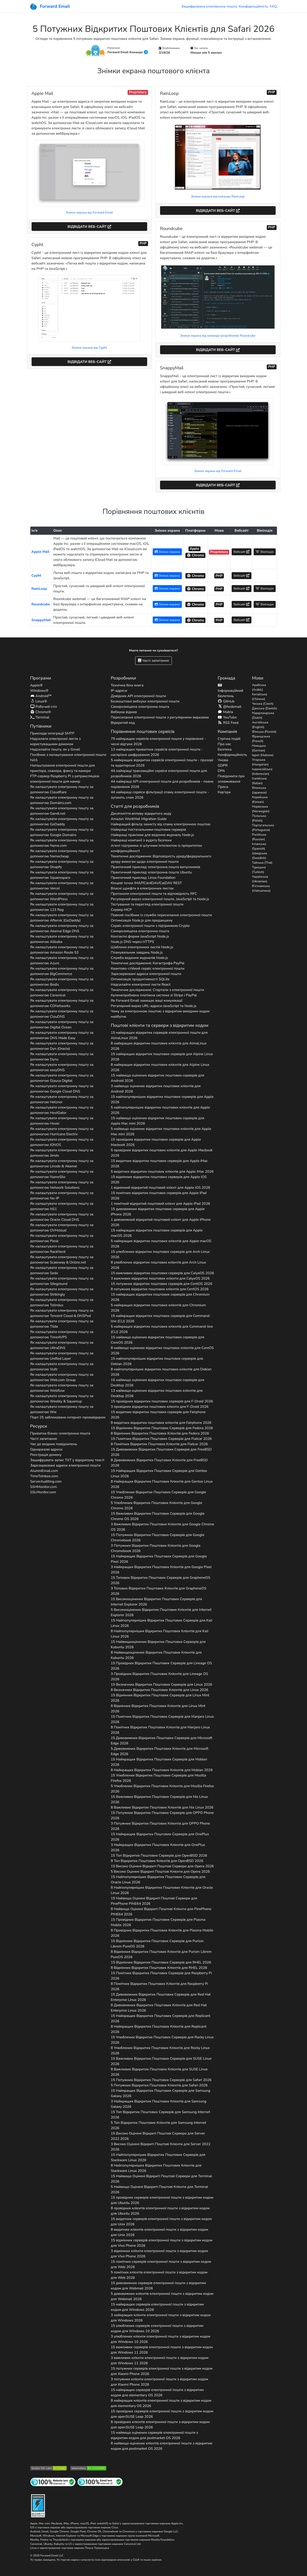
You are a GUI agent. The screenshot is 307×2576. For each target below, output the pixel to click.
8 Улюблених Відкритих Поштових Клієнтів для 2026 (160, 2050)
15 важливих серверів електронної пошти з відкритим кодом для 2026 (162, 2350)
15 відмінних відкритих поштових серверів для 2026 (159, 1179)
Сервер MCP (121, 909)
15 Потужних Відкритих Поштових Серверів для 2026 (157, 1537)
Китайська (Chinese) (259, 696)
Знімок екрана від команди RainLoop (218, 196)
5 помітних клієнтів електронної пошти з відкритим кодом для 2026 (159, 2275)
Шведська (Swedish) (259, 855)
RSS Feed (228, 722)
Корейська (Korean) (260, 799)
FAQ (273, 6)
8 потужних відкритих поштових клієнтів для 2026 (160, 1289)
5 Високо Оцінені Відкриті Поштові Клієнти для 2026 (160, 1871)
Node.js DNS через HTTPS (132, 941)
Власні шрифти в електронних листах (142, 888)
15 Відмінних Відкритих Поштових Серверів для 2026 (162, 1428)
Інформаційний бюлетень (230, 690)
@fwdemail (229, 706)
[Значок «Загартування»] (38, 2505)
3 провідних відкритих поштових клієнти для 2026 (160, 1406)
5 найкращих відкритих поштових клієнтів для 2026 (161, 1244)
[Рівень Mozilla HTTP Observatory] (88, 2468)
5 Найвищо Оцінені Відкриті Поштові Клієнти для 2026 (159, 2189)
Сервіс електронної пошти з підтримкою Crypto (150, 925)
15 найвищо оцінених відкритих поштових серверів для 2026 (157, 1078)
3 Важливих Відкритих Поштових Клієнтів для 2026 (162, 1527)
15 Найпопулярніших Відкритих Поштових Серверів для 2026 (161, 1623)
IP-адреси (119, 690)
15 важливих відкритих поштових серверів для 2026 (162, 1273)
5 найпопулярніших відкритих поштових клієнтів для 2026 (160, 1110)
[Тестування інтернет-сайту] (53, 2482)
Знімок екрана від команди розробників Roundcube (217, 336)
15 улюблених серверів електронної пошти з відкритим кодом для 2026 (157, 2328)
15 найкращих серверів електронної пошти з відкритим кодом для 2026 (157, 2307)
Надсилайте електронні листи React (141, 984)
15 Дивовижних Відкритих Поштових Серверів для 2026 (161, 1452)
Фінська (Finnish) (264, 732)
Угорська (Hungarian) (260, 762)
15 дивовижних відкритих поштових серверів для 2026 (158, 1212)
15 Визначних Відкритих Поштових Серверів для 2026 (161, 1684)
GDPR (222, 765)
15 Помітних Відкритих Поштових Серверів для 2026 (161, 1438)
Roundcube (40, 604)
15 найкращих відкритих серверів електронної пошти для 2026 (159, 1035)
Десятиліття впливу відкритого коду (141, 813)
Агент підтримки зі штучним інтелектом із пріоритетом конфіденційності (156, 848)
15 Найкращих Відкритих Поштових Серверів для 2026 (159, 1473)
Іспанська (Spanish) (259, 846)
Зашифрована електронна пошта (209, 6)
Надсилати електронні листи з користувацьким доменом (55, 741)
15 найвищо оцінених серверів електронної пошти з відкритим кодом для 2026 (154, 2435)
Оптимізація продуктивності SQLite (140, 979)
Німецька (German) (259, 748)
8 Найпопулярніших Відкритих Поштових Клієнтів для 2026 (159, 1634)
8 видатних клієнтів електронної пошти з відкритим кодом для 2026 (159, 2232)
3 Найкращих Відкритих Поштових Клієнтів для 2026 (161, 1570)
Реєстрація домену (46, 1454)
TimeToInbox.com (44, 1476)
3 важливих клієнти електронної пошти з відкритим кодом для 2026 (159, 2360)
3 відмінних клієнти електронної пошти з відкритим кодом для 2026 (159, 2253)
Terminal (39, 717)
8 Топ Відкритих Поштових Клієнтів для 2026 (157, 1860)
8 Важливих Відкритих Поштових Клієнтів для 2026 (162, 1807)
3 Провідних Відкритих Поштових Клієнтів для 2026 (159, 1676)
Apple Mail (40, 551)
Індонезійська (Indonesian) (262, 771)
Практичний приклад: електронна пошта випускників (155, 867)
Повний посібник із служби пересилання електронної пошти (161, 915)
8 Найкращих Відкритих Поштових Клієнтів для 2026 (162, 1484)
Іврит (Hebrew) (263, 755)
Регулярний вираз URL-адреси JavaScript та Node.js (153, 1005)
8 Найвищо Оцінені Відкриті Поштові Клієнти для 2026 (161, 1912)
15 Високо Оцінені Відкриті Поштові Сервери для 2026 (162, 1866)
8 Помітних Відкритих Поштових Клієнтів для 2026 (159, 1444)
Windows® (39, 690)
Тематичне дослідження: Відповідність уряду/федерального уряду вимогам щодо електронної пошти (161, 859)
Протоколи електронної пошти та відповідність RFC (154, 893)
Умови (223, 760)
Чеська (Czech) (262, 704)
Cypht (36, 575)
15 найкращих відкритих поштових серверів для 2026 (162, 1057)
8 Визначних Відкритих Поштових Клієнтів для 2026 (159, 1689)
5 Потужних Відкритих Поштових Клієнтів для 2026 (159, 2085)
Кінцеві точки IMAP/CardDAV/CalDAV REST (146, 883)
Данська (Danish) (264, 708)
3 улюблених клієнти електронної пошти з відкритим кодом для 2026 (160, 2339)
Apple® (36, 685)
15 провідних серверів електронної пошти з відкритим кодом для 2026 (162, 2200)
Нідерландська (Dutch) (263, 715)
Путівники (41, 726)
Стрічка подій (229, 738)
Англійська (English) (260, 724)
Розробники (123, 678)
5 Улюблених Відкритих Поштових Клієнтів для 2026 (156, 1505)
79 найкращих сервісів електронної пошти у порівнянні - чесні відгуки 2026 (158, 741)
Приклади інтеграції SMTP (52, 733)
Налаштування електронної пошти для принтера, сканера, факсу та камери (62, 768)
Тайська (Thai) (262, 863)
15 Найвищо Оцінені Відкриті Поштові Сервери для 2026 (154, 1901)
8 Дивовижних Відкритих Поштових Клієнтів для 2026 (159, 1463)
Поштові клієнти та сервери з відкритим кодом (159, 1025)
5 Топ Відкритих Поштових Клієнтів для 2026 (158, 2125)
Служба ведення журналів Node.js (139, 957)
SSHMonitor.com (43, 1486)
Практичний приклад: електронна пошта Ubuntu (151, 872)
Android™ (41, 696)
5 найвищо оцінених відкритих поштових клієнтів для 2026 (161, 1131)
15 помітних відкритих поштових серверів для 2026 (159, 1195)
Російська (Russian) (259, 836)
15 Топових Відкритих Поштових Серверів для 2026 (160, 1580)
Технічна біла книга (127, 685)
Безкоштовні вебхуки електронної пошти (145, 701)
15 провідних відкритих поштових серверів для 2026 (156, 1142)
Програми (40, 678)
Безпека (224, 749)
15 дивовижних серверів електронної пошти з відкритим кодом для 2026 (158, 2286)
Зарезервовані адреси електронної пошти (65, 1465)
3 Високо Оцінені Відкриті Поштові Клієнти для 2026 (160, 2147)
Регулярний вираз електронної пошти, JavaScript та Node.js (160, 899)
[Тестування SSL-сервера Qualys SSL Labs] (48, 2468)
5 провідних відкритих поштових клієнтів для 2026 (162, 1153)
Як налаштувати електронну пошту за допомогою (62, 789)
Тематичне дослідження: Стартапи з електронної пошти (157, 989)
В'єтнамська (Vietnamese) (261, 888)
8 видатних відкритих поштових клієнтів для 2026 (161, 1422)
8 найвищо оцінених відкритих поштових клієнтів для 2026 (162, 1350)
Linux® (38, 701)
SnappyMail (41, 620)
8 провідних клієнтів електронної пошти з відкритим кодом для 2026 (160, 2211)
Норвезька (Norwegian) (260, 808)
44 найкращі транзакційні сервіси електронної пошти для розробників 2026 (159, 773)
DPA (221, 770)
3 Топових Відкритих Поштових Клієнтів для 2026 (158, 1591)
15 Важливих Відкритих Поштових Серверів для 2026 (158, 1516)
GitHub (226, 701)
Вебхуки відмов (124, 712)
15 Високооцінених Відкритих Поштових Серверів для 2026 (156, 1602)
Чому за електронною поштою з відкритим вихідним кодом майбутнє (160, 1014)
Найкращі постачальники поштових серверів (148, 829)
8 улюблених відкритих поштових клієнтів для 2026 (158, 1265)
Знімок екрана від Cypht (89, 348)
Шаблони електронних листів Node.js (142, 947)
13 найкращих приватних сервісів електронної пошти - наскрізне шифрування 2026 (157, 752)
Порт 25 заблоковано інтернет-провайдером (68, 1417)
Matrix (225, 712)
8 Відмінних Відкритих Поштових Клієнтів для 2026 (160, 1433)
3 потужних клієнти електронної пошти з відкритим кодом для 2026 (159, 2382)
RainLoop (39, 588)
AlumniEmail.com (44, 1470)
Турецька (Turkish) (259, 869)
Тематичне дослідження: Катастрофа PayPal (147, 963)
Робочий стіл (43, 706)
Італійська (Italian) (259, 780)
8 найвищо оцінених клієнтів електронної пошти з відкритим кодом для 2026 (161, 2446)
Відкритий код (123, 722)
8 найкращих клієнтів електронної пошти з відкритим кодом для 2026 (161, 2403)
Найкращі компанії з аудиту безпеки (141, 840)
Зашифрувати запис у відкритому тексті (67, 1460)
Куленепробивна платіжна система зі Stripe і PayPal (154, 995)
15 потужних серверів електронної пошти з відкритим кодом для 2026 (162, 2371)
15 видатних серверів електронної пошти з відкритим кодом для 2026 (161, 2221)
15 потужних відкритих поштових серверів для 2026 (161, 1283)
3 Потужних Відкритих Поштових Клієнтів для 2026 (155, 1548)
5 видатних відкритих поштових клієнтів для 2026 (162, 1171)
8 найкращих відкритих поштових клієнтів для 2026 (159, 1046)
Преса (223, 786)
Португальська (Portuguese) (263, 827)
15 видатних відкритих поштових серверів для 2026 (159, 1163)
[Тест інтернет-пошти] (100, 2482)
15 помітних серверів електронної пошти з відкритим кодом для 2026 (161, 2264)
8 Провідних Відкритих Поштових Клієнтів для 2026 (162, 1933)
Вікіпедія (264, 552)
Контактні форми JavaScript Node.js (140, 936)
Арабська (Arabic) (259, 687)
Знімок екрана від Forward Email (89, 212)
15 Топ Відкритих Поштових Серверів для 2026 (159, 1855)
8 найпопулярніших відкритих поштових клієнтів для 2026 (161, 1372)
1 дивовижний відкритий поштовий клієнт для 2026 (161, 1222)
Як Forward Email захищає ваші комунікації (146, 1000)
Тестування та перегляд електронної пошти (147, 904)
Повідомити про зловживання (231, 779)
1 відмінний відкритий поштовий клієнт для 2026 (160, 1187)
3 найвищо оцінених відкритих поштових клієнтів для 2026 (156, 1089)
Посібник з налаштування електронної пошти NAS (68, 757)
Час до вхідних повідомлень (53, 1444)
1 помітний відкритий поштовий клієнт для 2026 (160, 1203)
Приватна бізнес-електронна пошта (60, 1433)
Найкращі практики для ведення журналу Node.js (152, 834)
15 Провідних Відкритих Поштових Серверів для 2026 (161, 1666)
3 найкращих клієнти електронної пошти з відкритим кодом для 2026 (161, 2318)
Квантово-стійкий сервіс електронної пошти (147, 968)
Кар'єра (224, 792)
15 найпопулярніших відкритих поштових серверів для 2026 (162, 1099)
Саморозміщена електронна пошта (140, 706)
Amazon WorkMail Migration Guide (139, 818)
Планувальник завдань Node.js (137, 952)
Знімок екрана (167, 552)
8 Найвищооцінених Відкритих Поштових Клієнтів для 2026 (156, 1655)
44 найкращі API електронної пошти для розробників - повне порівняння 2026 (162, 784)
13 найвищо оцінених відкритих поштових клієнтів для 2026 (157, 1393)
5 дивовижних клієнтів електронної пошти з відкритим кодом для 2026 (162, 2296)
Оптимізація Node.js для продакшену (142, 920)
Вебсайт (241, 552)
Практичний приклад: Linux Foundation (143, 877)
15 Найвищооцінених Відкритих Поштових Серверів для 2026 (158, 1644)
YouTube (227, 717)
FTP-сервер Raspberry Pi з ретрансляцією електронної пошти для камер (65, 779)
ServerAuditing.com (46, 1481)
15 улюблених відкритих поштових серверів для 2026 (160, 1254)
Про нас (224, 744)
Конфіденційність (253, 6)
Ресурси (38, 1426)
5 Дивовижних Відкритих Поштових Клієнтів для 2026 (159, 1751)
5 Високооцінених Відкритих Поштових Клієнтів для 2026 (161, 1612)
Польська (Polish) (259, 818)
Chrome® (40, 712)
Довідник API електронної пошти (138, 696)
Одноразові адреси (46, 1449)
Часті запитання (153, 660)
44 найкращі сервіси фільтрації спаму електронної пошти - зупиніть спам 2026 (160, 795)
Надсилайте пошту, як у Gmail (55, 749)
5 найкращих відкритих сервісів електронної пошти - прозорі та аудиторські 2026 (162, 763)
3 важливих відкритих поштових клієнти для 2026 (160, 1278)
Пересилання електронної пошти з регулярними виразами (160, 717)
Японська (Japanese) (259, 790)
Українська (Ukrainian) (260, 879)
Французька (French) (261, 738)
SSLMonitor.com (43, 1492)
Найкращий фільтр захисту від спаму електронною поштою (160, 824)
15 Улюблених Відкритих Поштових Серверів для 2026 (158, 1495)
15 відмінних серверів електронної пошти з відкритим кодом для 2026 (161, 2243)
